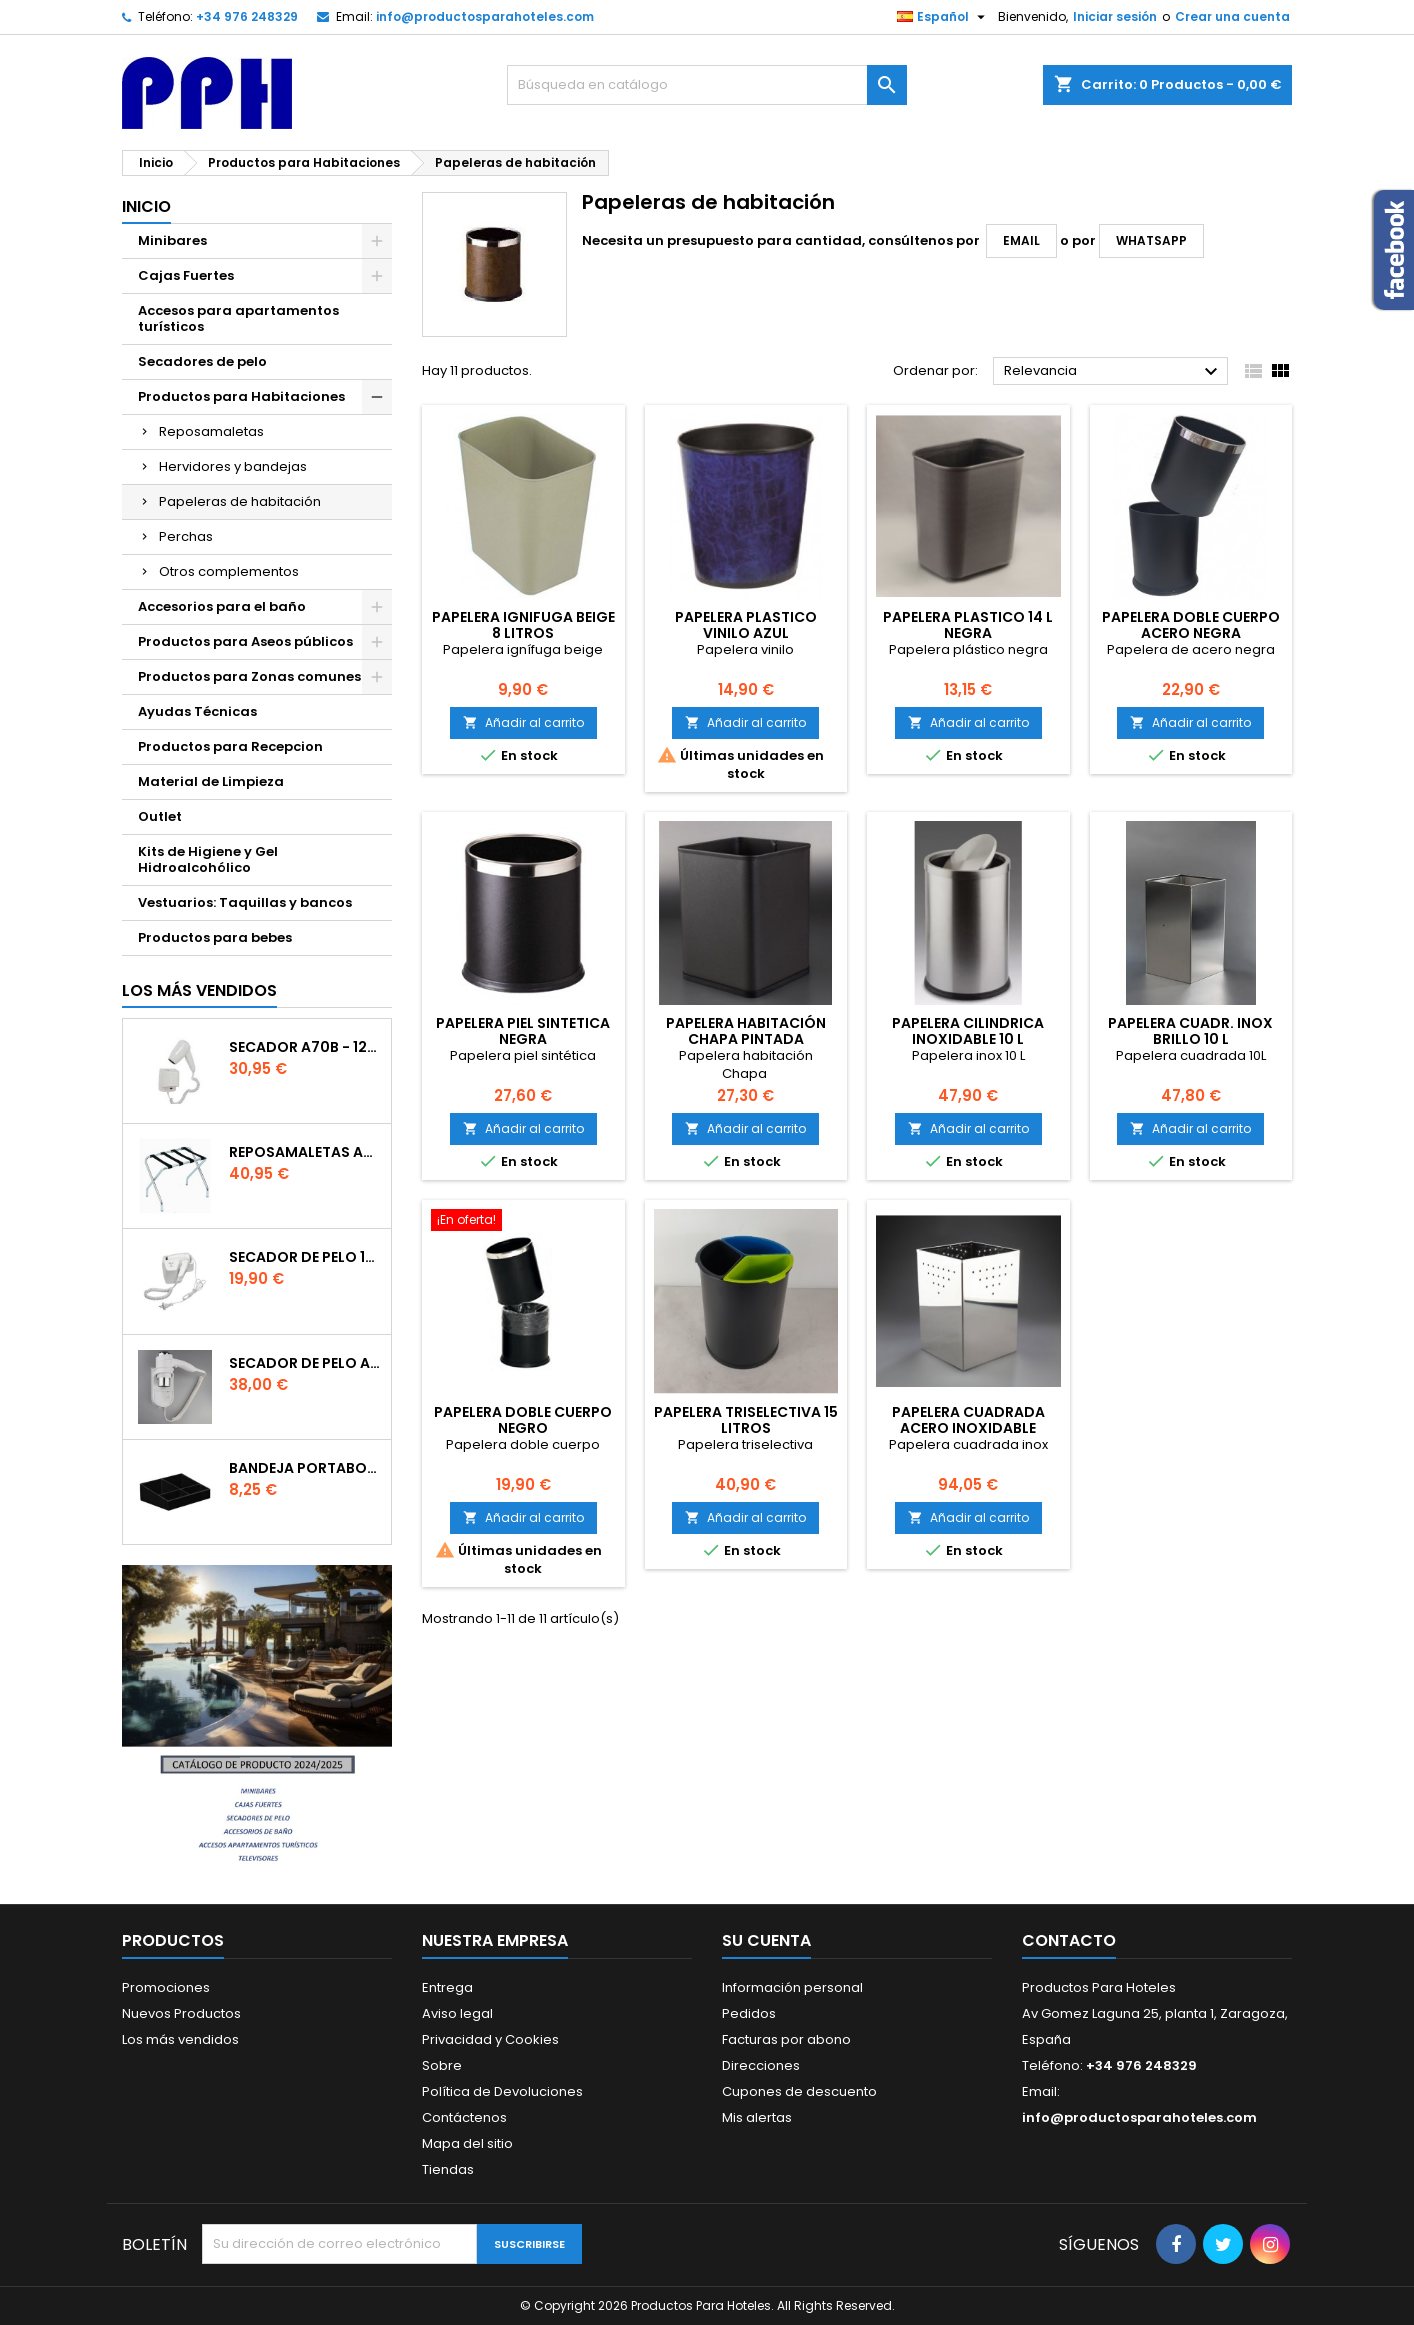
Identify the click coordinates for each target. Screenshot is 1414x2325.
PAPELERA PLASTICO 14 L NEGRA (968, 625)
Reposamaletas (211, 431)
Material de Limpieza (211, 781)
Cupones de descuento (799, 2091)
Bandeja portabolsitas (306, 1468)
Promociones (166, 1987)
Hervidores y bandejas (233, 466)
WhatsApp (1151, 240)
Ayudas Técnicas (197, 711)
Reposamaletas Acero (306, 1152)
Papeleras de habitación (240, 501)
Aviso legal (457, 2013)
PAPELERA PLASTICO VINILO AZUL (746, 625)
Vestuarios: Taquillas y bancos (245, 902)
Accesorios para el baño (222, 606)
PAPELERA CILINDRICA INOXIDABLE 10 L (968, 1031)
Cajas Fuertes (186, 275)
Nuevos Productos (181, 2013)
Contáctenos (464, 2117)
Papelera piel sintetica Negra (523, 1031)
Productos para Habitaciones (241, 396)
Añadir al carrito (523, 722)
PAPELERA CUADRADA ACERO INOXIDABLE (968, 1420)
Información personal (792, 1987)
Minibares (172, 240)
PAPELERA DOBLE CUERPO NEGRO (523, 1420)
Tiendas (448, 2169)
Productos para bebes (215, 937)
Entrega (447, 1987)
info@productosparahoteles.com (485, 16)
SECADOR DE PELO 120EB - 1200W (306, 1257)
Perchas (186, 536)
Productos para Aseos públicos (245, 641)
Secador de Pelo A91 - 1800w (306, 1363)
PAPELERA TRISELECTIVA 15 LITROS (746, 1420)
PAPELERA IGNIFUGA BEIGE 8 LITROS (523, 625)
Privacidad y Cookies (490, 2039)
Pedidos (749, 2013)
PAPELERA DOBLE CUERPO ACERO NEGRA (1191, 625)
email (1021, 240)
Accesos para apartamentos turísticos (238, 318)
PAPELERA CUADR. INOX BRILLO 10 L (1190, 1031)
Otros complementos (229, 571)
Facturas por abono (786, 2039)
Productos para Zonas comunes (249, 676)
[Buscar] (707, 85)
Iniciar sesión (1115, 16)
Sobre (442, 2065)
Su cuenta (766, 1940)
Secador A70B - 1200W (306, 1047)
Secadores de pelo (202, 361)
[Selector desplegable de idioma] (943, 17)
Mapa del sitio (467, 2143)
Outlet (160, 816)
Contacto (1069, 1940)
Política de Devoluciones (502, 2091)
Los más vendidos (199, 990)
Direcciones (761, 2065)
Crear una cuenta (1232, 16)
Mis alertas (757, 2117)
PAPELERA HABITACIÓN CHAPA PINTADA (746, 1031)
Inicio (146, 206)
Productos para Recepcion (230, 746)
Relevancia (1113, 372)
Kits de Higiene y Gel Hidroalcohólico (208, 859)
